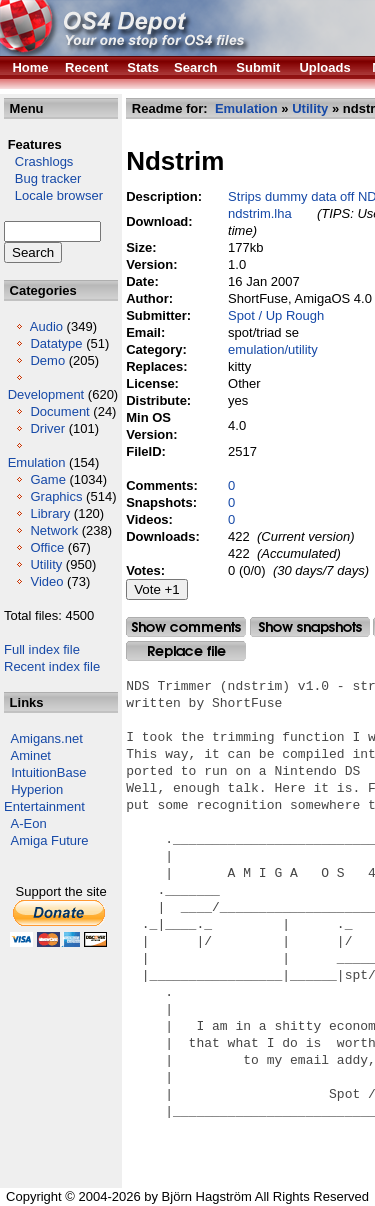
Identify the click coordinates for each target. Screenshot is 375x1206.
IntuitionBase (48, 772)
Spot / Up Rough (276, 315)
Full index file (42, 649)
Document (59, 411)
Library (50, 513)
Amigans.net (47, 738)
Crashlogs (38, 161)
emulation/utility (273, 349)
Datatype (56, 343)
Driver (47, 428)
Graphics (56, 496)
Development (46, 394)
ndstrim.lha (260, 213)
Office (47, 547)
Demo (47, 360)
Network (54, 530)
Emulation (37, 462)
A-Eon (29, 823)
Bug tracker (42, 178)
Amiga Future (50, 840)
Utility (46, 564)
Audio (46, 326)
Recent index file (52, 666)
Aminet (31, 755)
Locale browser (53, 195)
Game (47, 479)
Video (46, 581)
